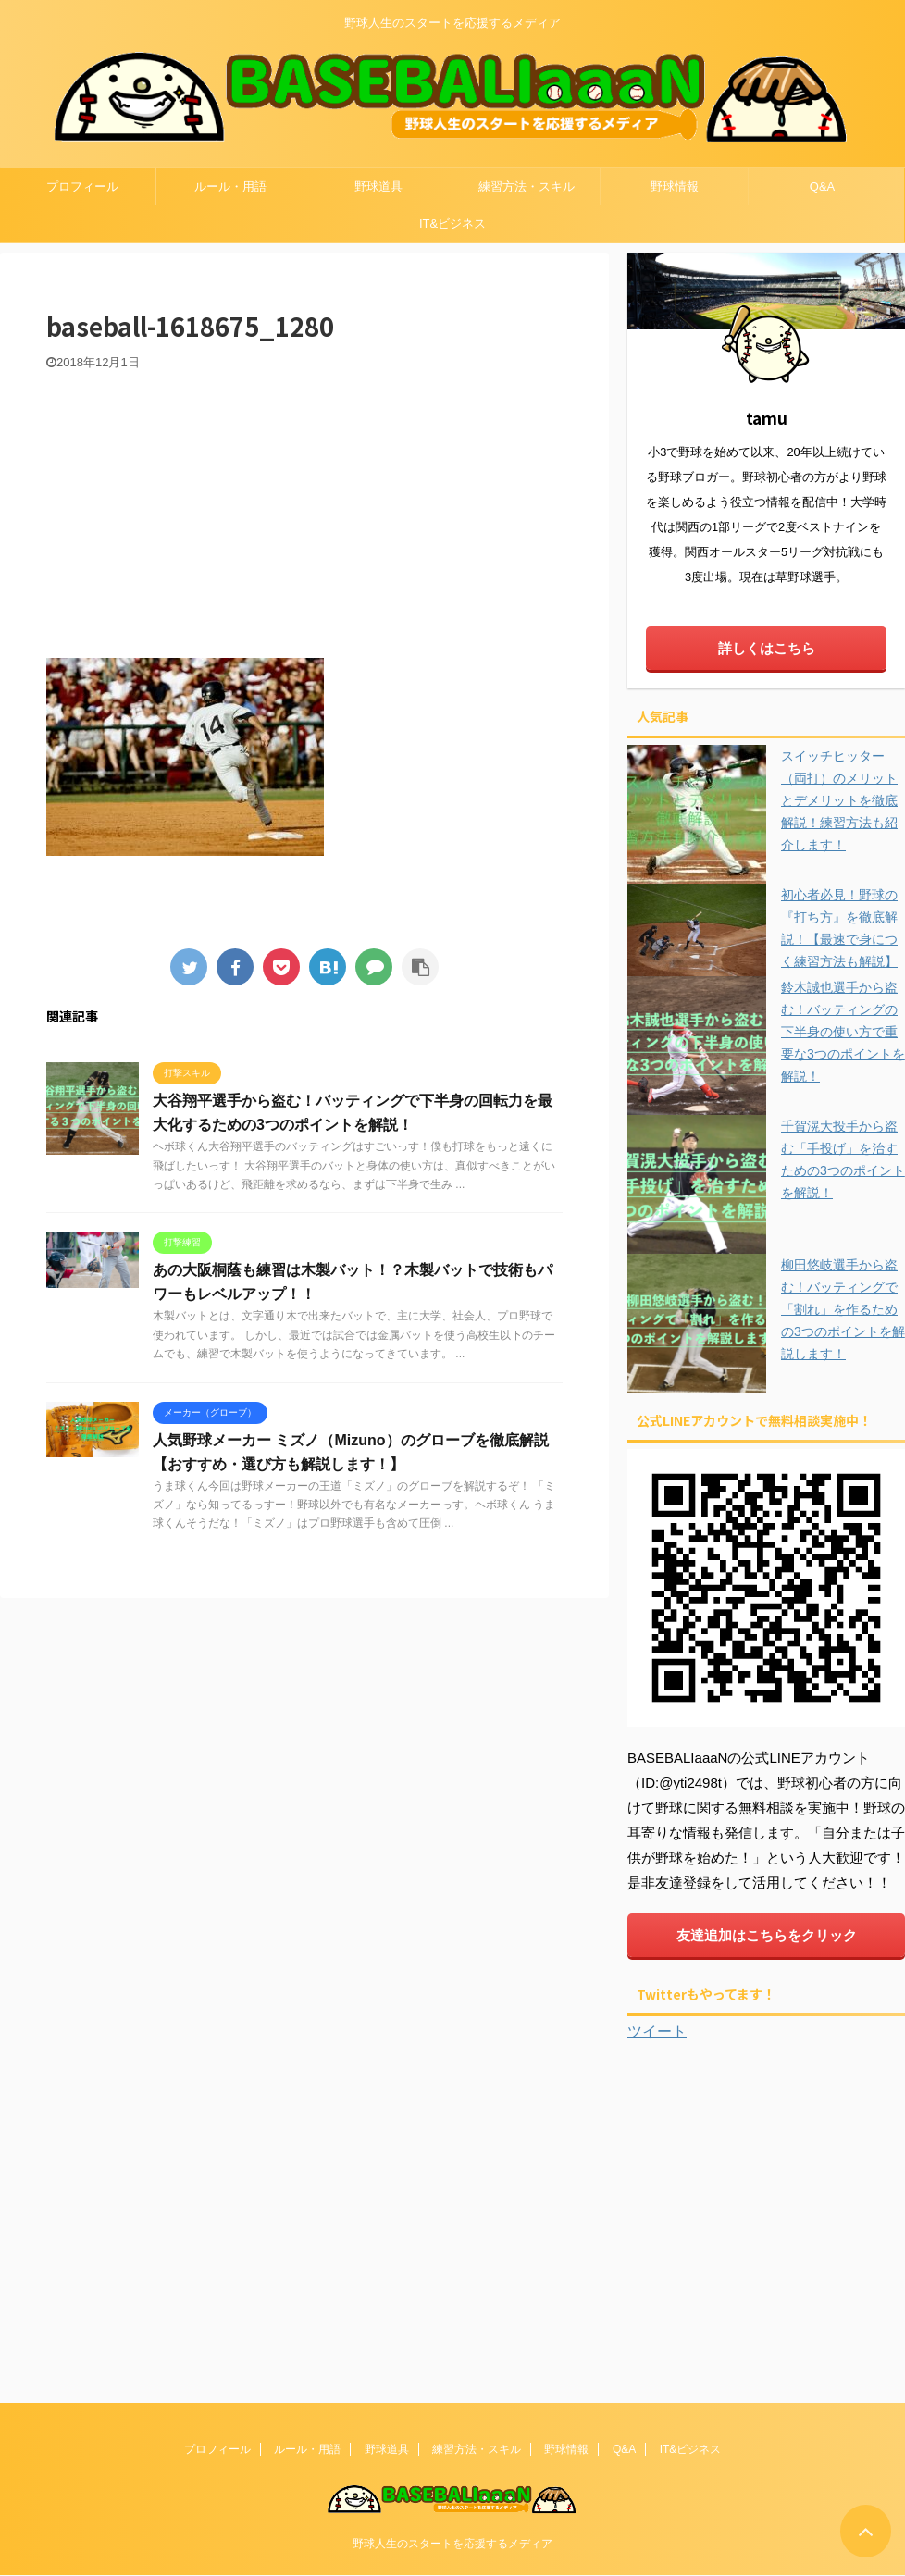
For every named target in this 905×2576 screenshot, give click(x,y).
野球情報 (675, 186)
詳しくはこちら (766, 648)
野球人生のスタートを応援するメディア (452, 2542)
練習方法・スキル (526, 186)
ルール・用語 (230, 186)
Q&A (822, 186)
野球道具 (378, 186)
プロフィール (82, 186)
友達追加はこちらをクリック (766, 1935)
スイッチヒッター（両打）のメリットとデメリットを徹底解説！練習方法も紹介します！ (839, 800)
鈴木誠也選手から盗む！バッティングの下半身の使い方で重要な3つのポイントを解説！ (843, 1032)
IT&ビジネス (452, 223)
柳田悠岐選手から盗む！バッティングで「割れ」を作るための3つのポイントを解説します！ (843, 1309)
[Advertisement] (304, 509)
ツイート (657, 2031)
